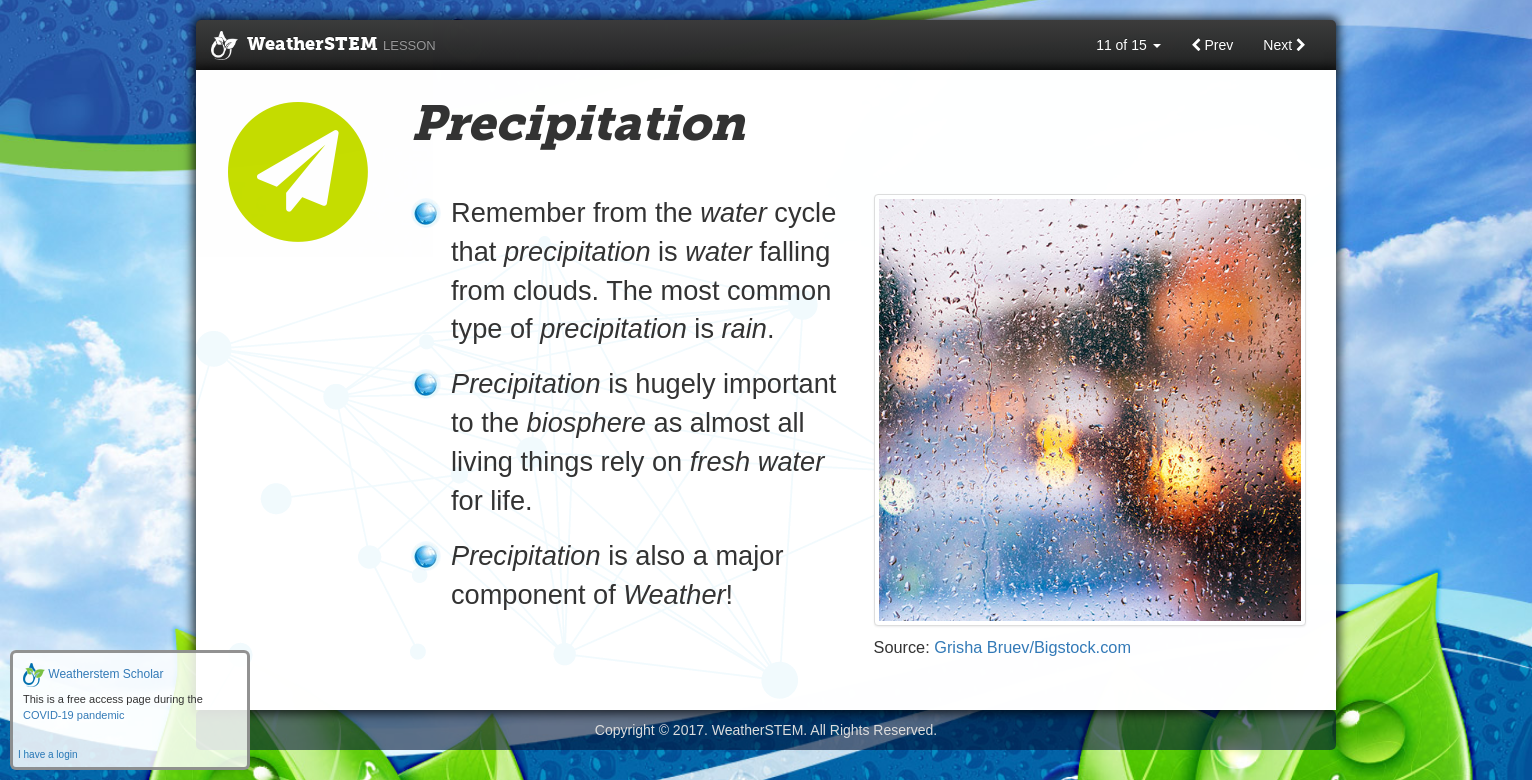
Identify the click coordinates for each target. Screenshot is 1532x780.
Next (1284, 45)
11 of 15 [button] (1128, 45)
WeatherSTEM (323, 46)
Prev (1212, 45)
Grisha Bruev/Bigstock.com (1032, 647)
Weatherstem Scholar (93, 674)
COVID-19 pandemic (74, 715)
